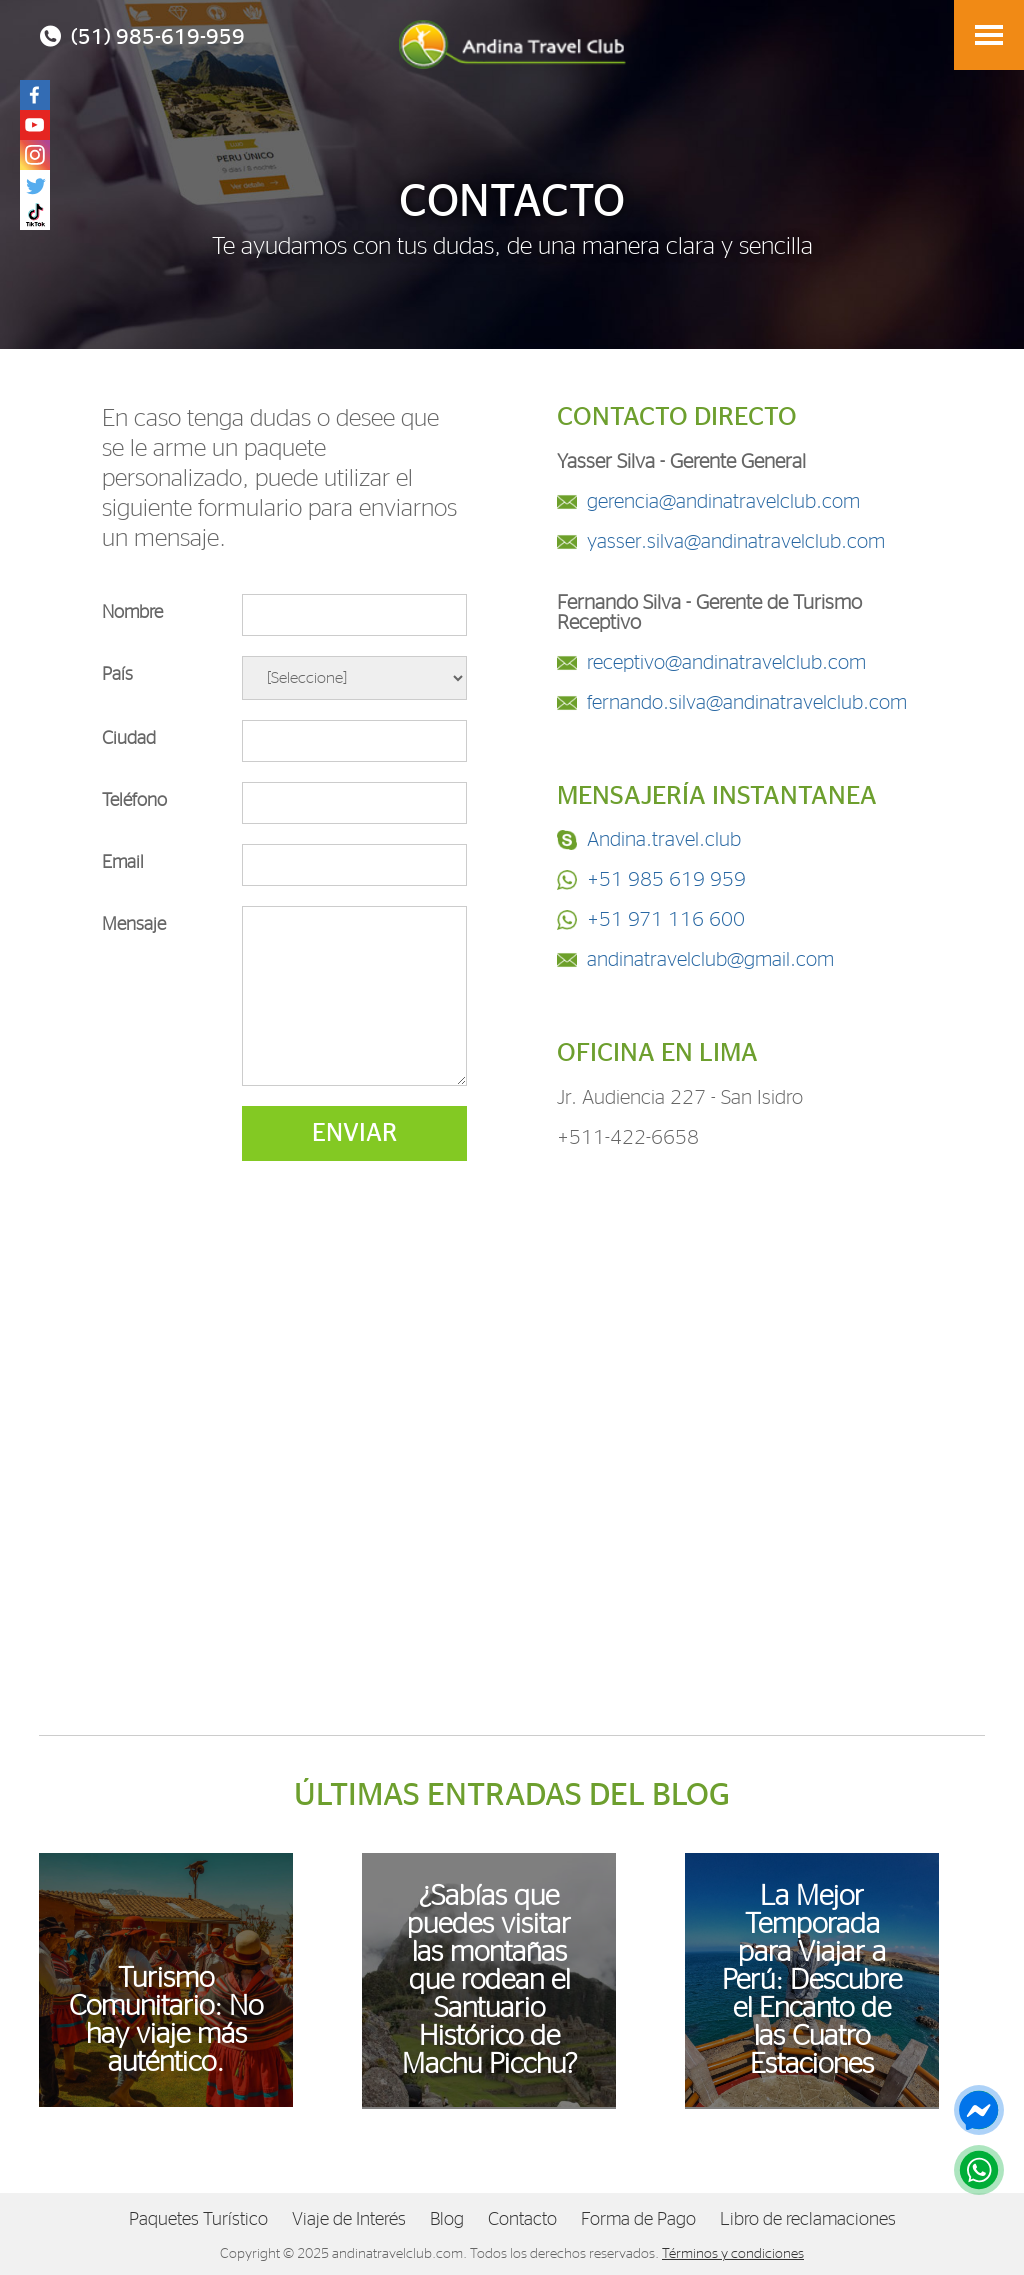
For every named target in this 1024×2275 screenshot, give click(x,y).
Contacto (522, 2220)
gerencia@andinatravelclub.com (723, 502)
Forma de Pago (638, 2220)
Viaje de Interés (349, 2220)
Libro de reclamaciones (808, 2220)
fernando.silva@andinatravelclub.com (747, 703)
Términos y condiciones (733, 2254)
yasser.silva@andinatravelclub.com (736, 542)
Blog (447, 2220)
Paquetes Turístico (198, 2220)
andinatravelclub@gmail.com (710, 960)
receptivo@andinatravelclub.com (726, 663)
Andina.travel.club (664, 840)
